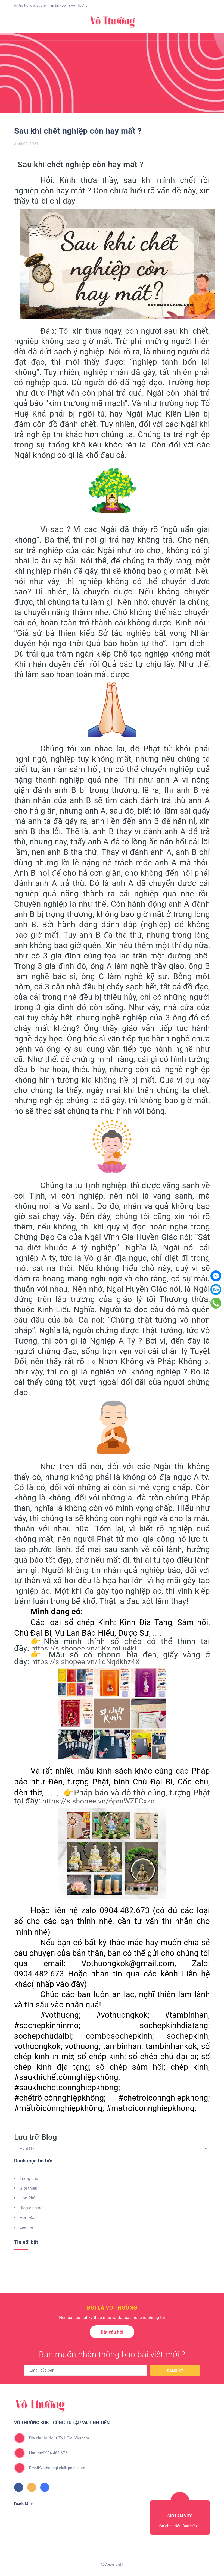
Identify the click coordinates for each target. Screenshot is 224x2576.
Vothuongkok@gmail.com (57, 2468)
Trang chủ (29, 2178)
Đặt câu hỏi (112, 2332)
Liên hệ (26, 2227)
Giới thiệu (28, 2188)
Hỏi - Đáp (28, 2217)
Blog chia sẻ (31, 2207)
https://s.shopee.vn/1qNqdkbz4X (85, 1661)
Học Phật (28, 2198)
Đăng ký (175, 2371)
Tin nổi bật (26, 2242)
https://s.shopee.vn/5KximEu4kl (83, 1648)
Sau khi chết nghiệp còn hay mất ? (78, 130)
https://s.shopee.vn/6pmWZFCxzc (98, 1801)
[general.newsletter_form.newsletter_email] (85, 2370)
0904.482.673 (48, 2453)
